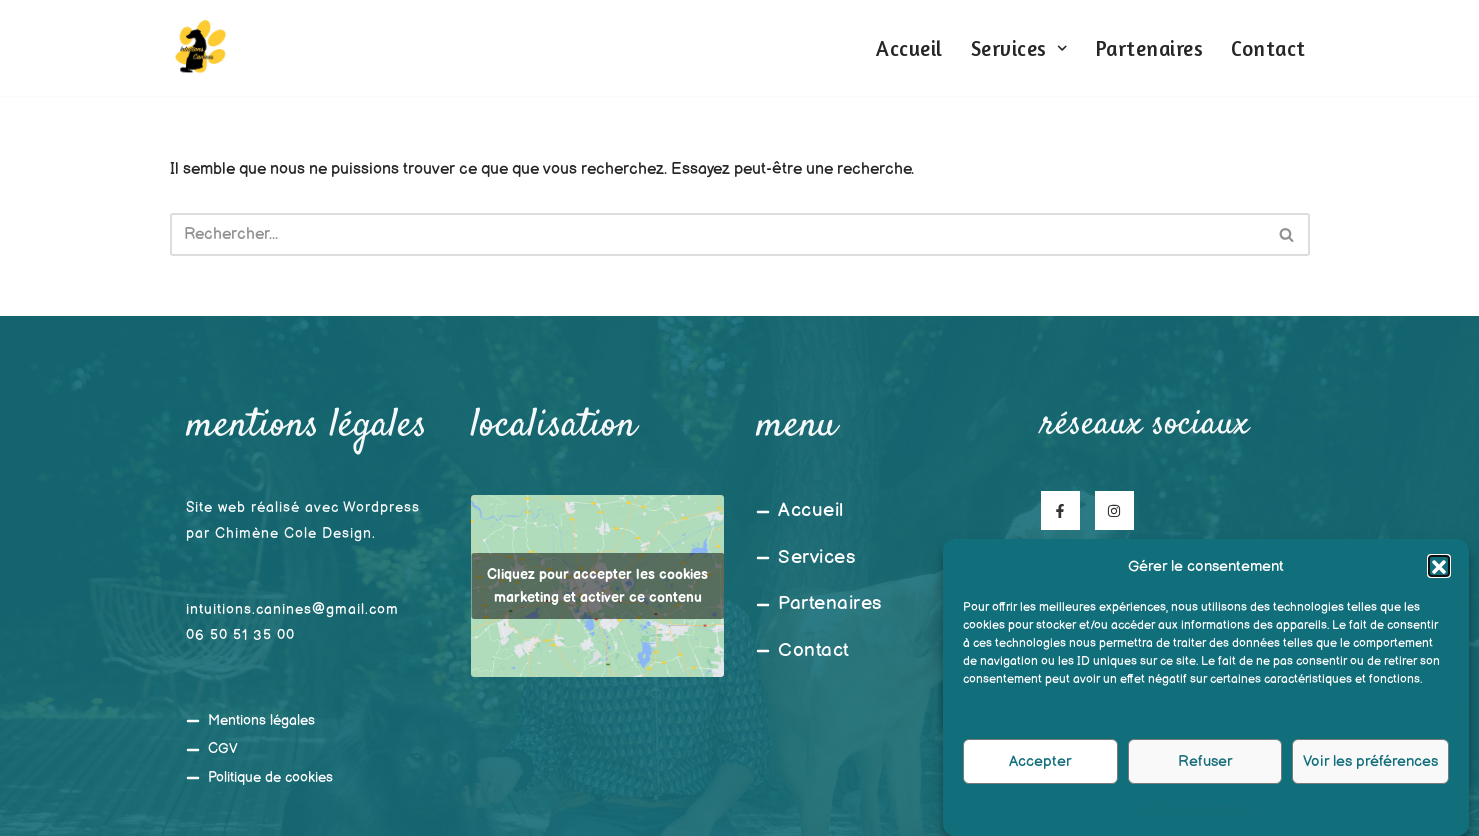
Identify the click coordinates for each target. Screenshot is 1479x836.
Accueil (909, 48)
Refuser (1205, 771)
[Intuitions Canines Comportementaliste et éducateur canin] (200, 48)
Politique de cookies (1196, 818)
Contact (1268, 48)
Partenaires (1150, 48)
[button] (1439, 576)
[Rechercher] (717, 234)
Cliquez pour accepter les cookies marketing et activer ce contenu (597, 586)
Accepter (1040, 771)
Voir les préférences (1370, 771)
